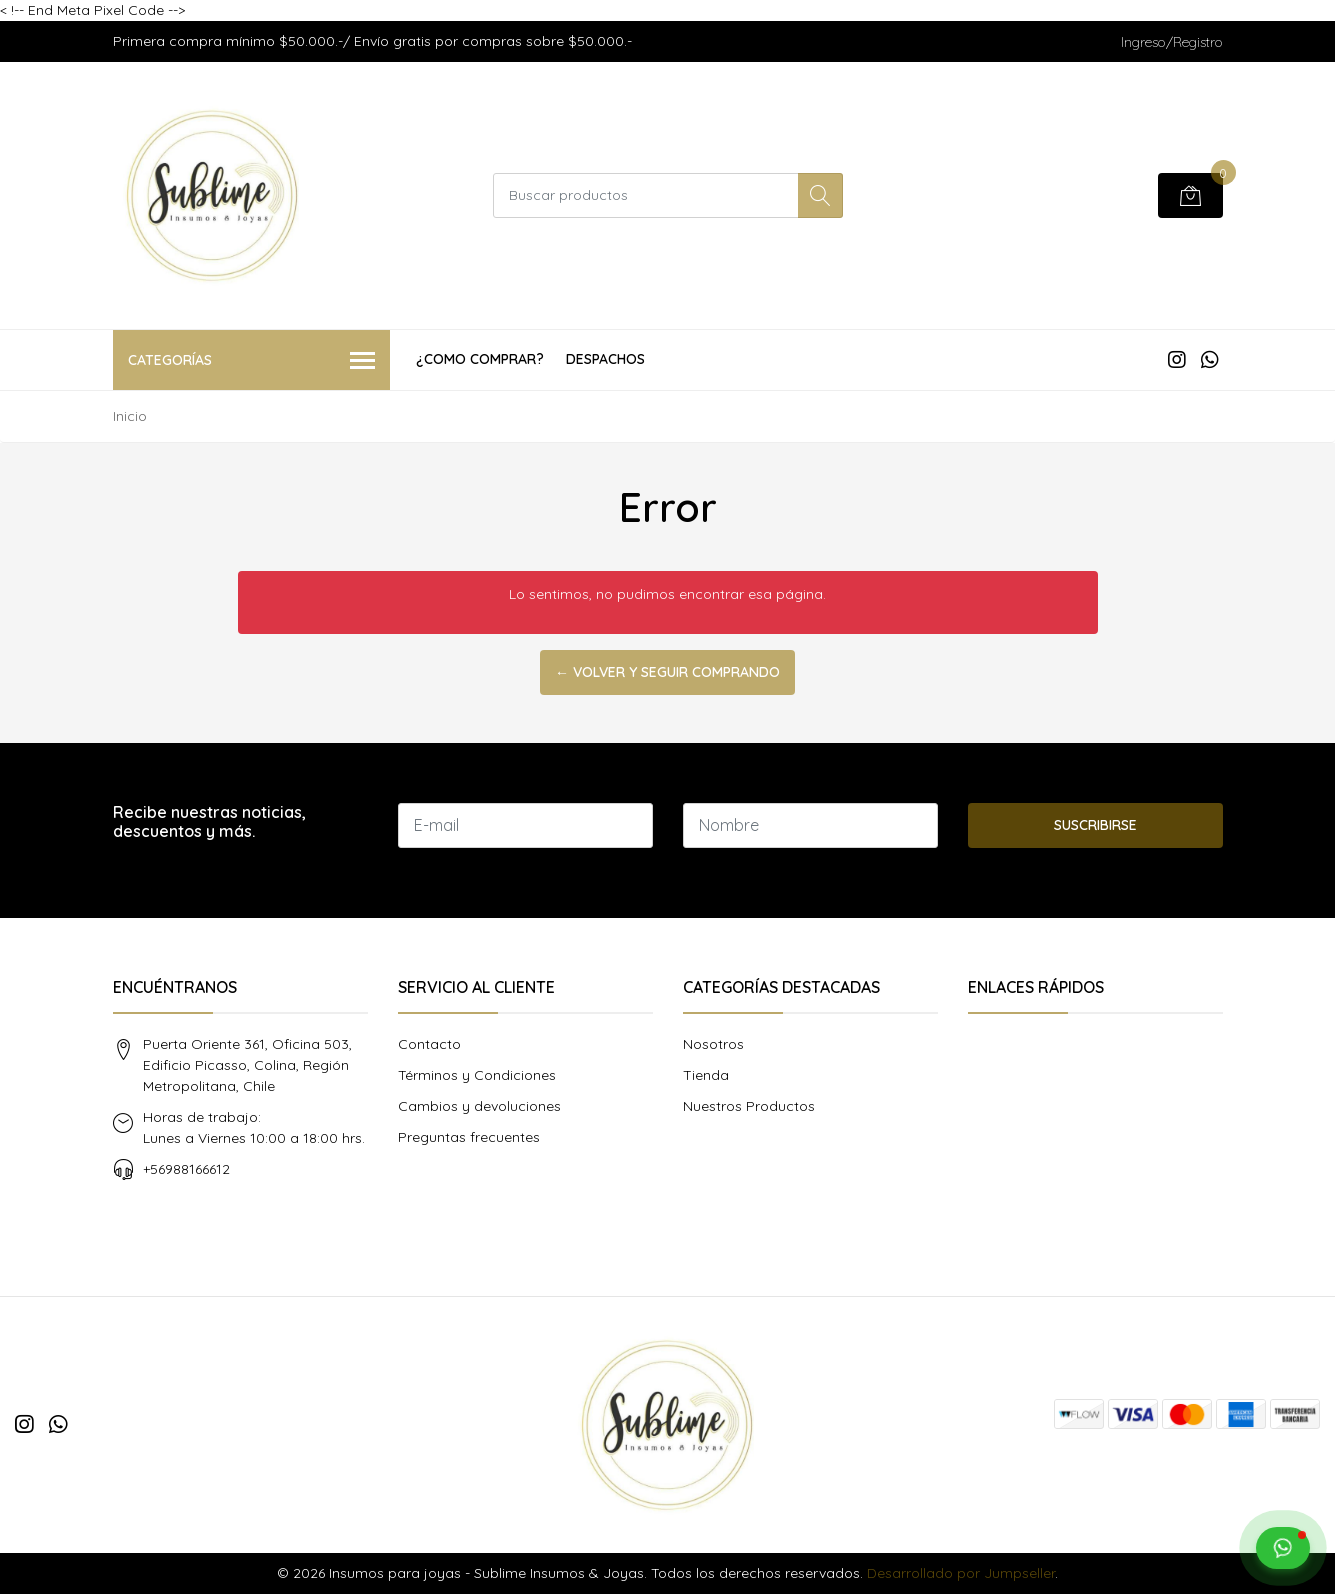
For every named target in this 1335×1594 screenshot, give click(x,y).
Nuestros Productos (749, 1106)
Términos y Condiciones (477, 1075)
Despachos (605, 359)
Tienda (706, 1075)
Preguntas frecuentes (469, 1137)
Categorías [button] (252, 361)
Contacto (429, 1044)
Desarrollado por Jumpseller (961, 1573)
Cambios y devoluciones (479, 1106)
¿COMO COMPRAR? (480, 359)
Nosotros (713, 1044)
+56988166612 (186, 1169)
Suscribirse (1095, 825)
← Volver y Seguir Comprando (667, 672)
